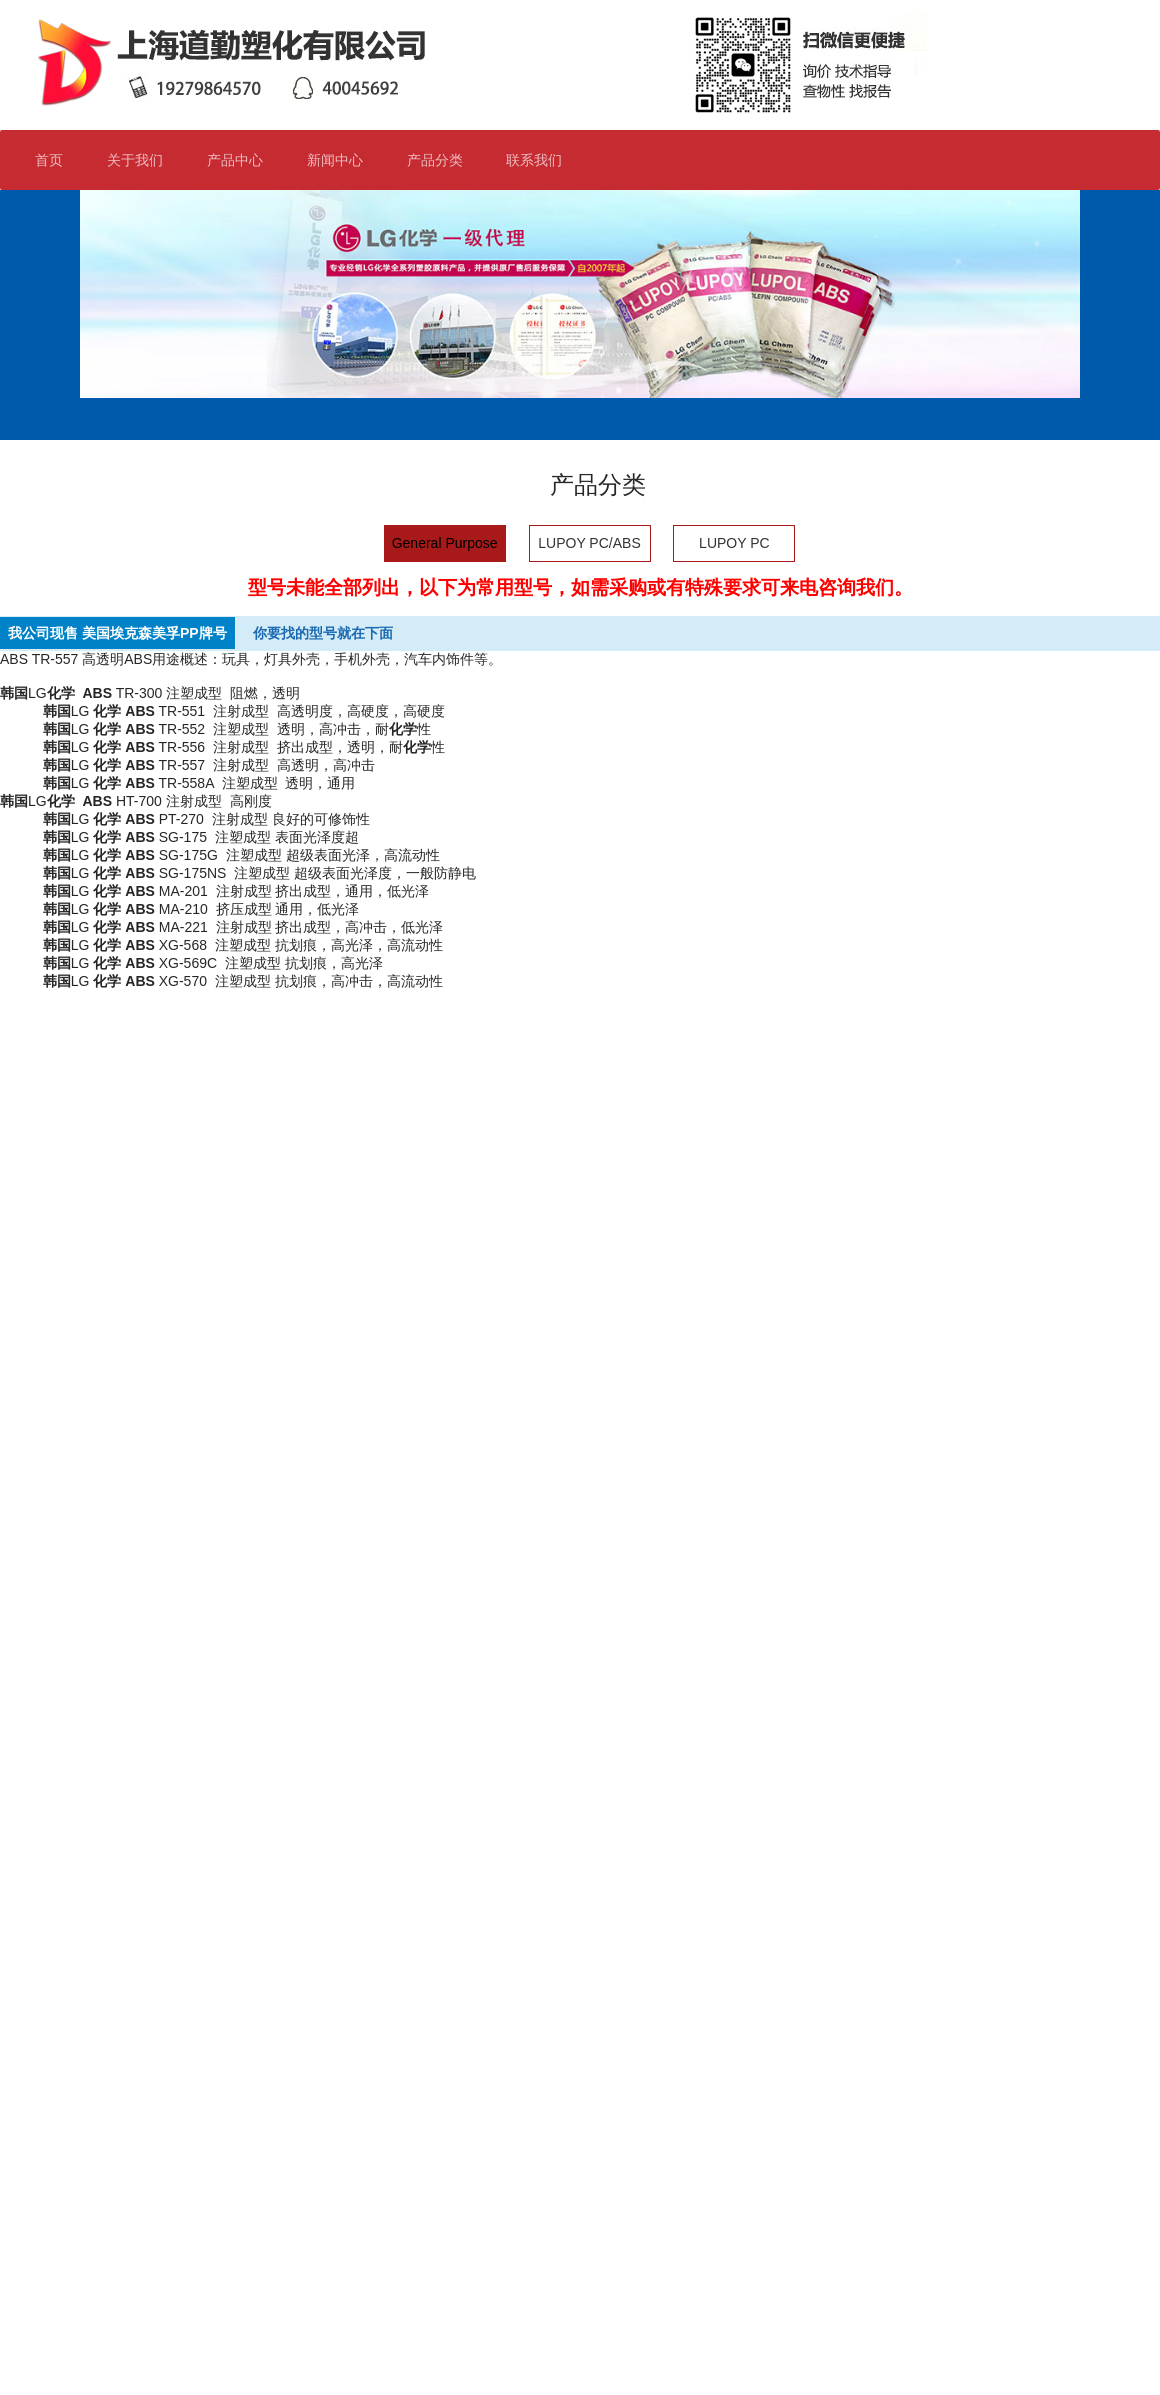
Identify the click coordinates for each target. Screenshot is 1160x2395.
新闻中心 (343, 160)
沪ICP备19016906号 (480, 2345)
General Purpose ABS (445, 548)
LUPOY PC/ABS (589, 543)
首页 (49, 160)
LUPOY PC (734, 543)
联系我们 (542, 160)
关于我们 (143, 160)
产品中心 (235, 160)
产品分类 (443, 160)
